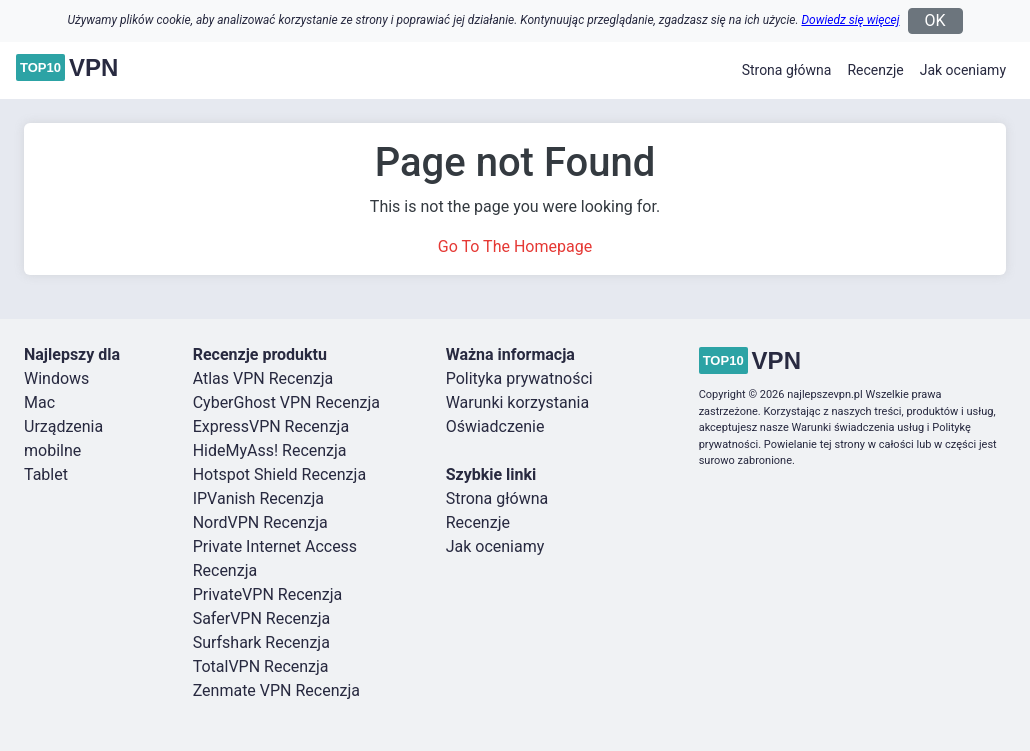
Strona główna (787, 70)
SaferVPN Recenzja (262, 618)
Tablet (46, 474)
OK (935, 20)
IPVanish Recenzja (258, 498)
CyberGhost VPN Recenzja (286, 402)
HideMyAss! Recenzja (270, 450)
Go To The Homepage (515, 246)
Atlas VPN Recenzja (263, 378)
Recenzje (875, 70)
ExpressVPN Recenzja (271, 426)
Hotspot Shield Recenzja (279, 474)
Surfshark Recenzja (261, 642)
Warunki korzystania (517, 402)
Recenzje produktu (260, 354)
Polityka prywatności (519, 378)
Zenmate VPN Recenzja (276, 690)
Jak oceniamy (963, 70)
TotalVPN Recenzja (261, 666)
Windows (56, 378)
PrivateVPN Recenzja (268, 594)
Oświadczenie (495, 426)
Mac (39, 402)
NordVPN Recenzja (260, 522)
